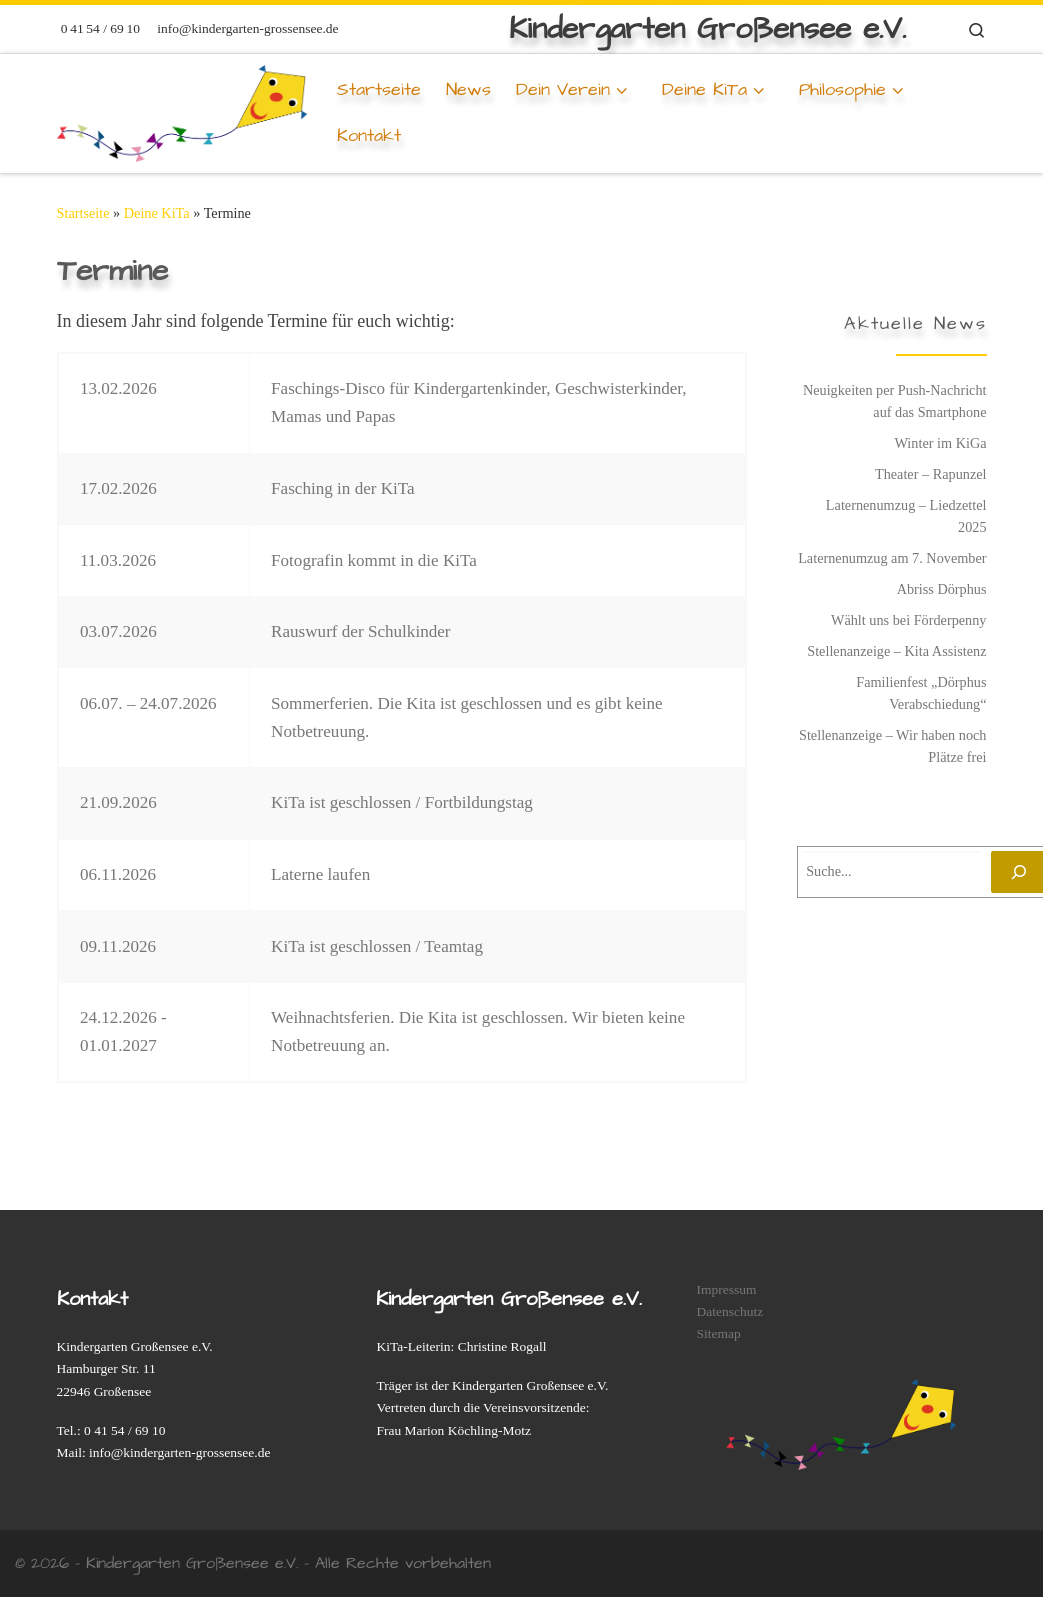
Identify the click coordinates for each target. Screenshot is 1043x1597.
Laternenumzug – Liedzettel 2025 (906, 516)
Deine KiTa (157, 213)
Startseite (83, 213)
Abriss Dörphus (942, 589)
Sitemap (718, 1333)
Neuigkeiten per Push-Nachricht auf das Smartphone (895, 401)
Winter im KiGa (940, 443)
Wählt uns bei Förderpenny (909, 620)
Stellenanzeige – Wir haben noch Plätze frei (893, 746)
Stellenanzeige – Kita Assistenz (896, 651)
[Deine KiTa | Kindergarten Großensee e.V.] (182, 109)
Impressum (726, 1289)
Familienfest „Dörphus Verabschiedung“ (921, 693)
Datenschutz (729, 1311)
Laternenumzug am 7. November (892, 558)
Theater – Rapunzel (931, 474)
